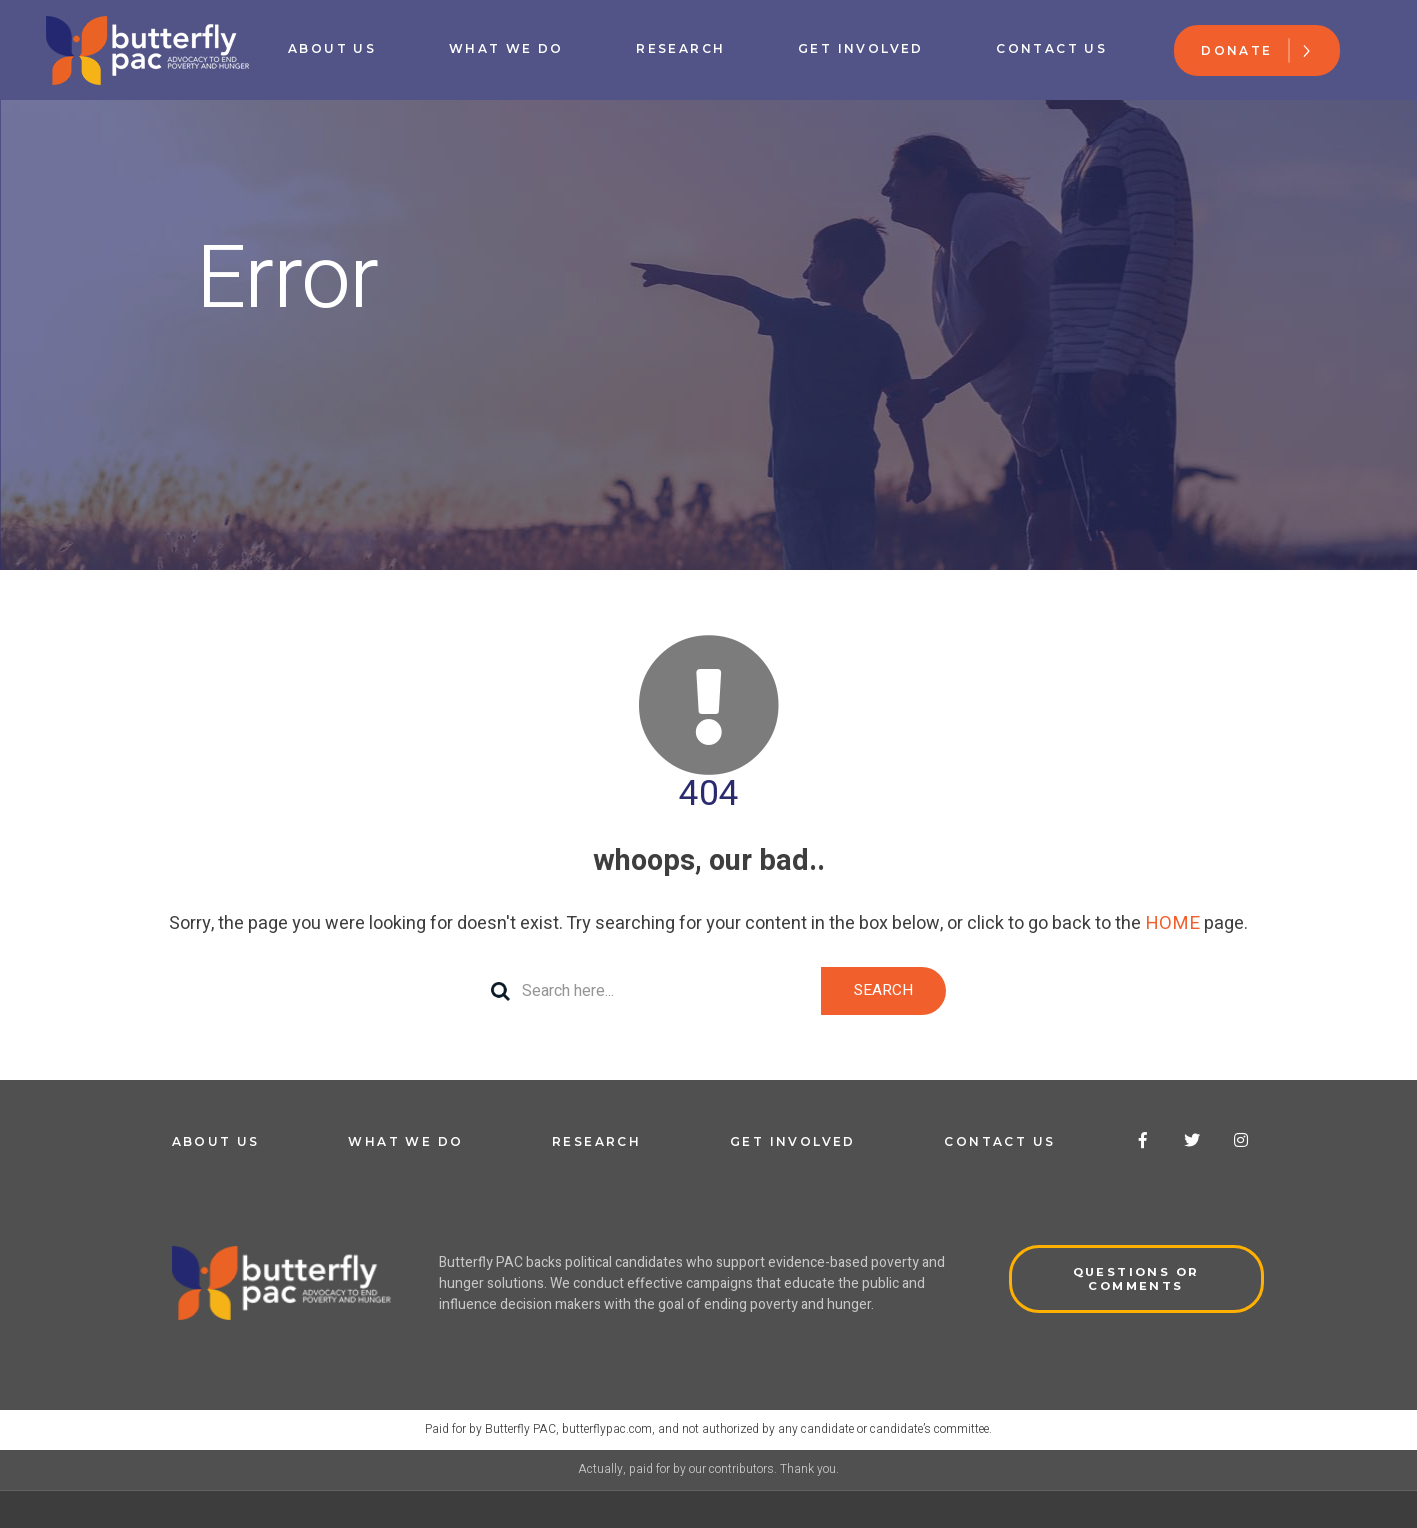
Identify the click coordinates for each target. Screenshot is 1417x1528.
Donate (1236, 50)
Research (680, 48)
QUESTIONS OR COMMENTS (1136, 1280)
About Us (333, 48)
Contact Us (1051, 48)
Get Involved (861, 48)
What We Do (506, 48)
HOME (1172, 923)
